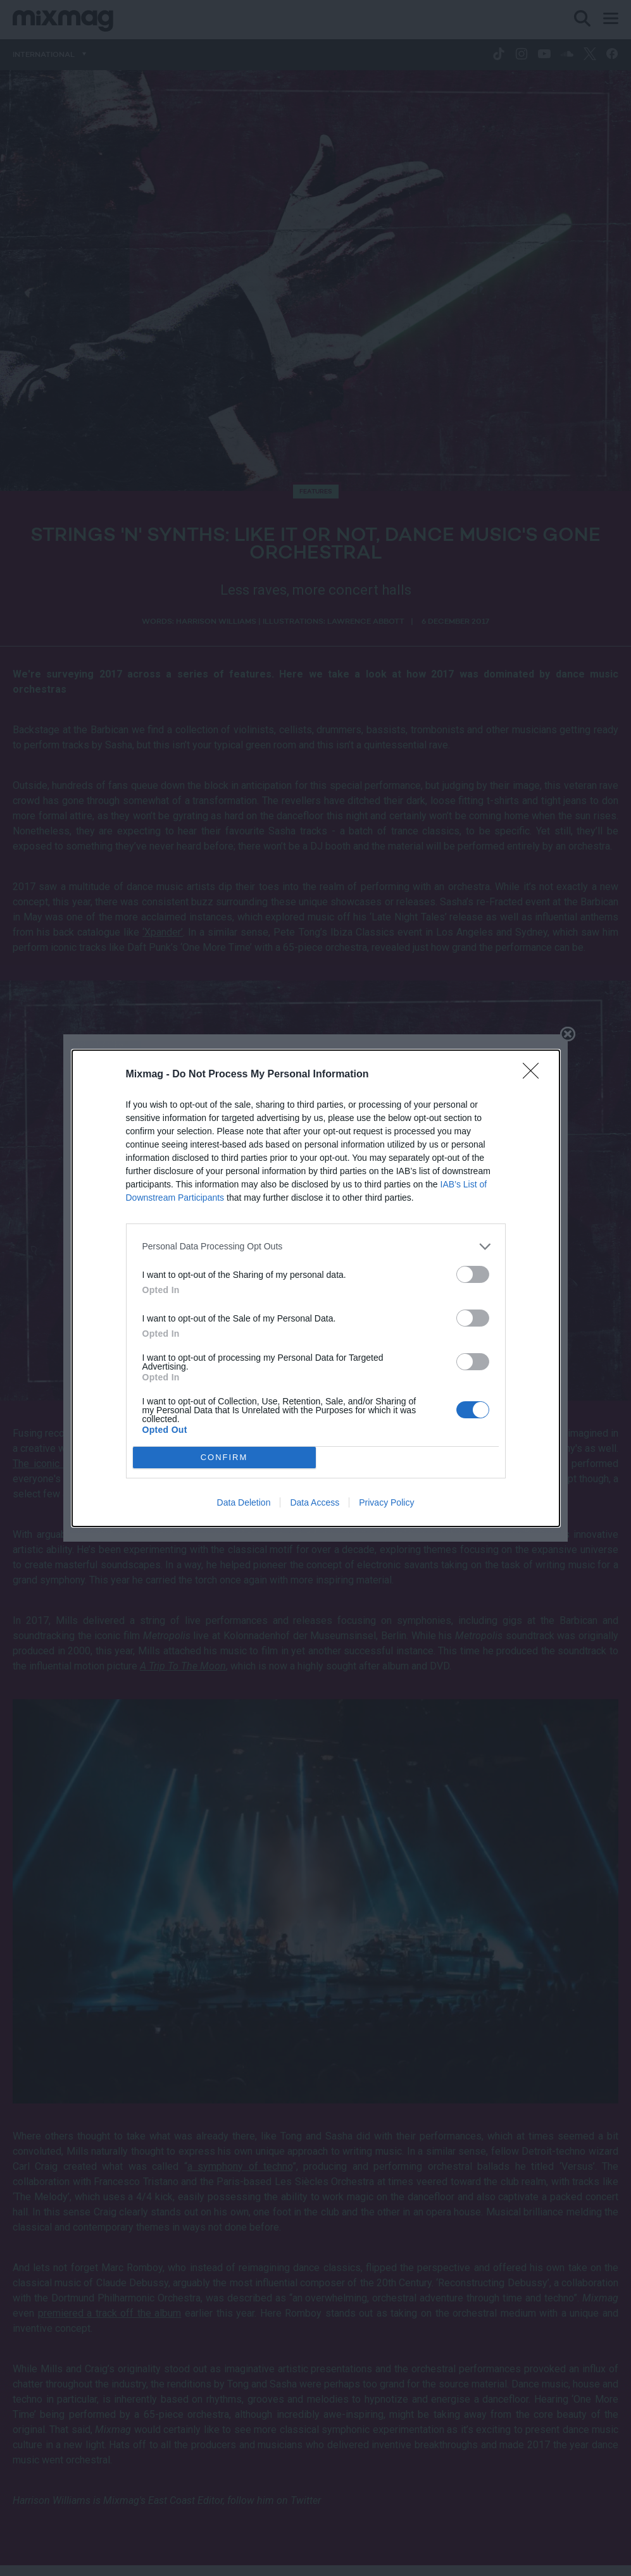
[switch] (472, 1274)
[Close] (535, 1075)
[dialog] (315, 1288)
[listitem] (315, 1246)
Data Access (314, 1502)
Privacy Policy (386, 1502)
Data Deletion (244, 1502)
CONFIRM (224, 1457)
